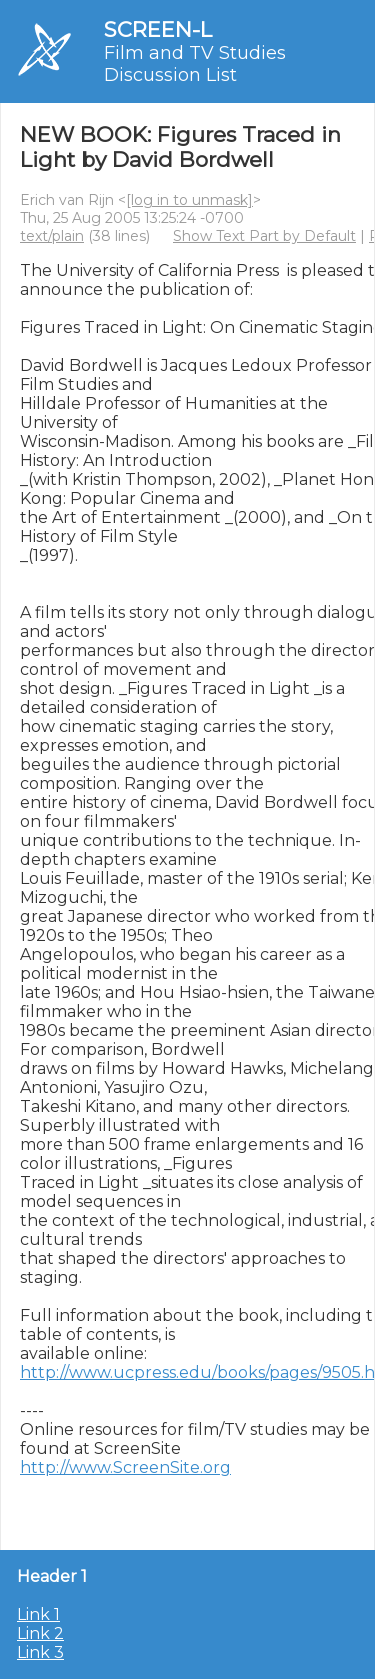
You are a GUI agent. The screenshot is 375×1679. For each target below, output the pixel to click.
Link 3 (40, 1652)
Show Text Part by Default (264, 236)
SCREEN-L (158, 29)
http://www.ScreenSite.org (125, 1467)
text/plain (52, 236)
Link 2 (40, 1633)
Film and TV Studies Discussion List (195, 64)
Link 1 (38, 1614)
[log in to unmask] (189, 200)
